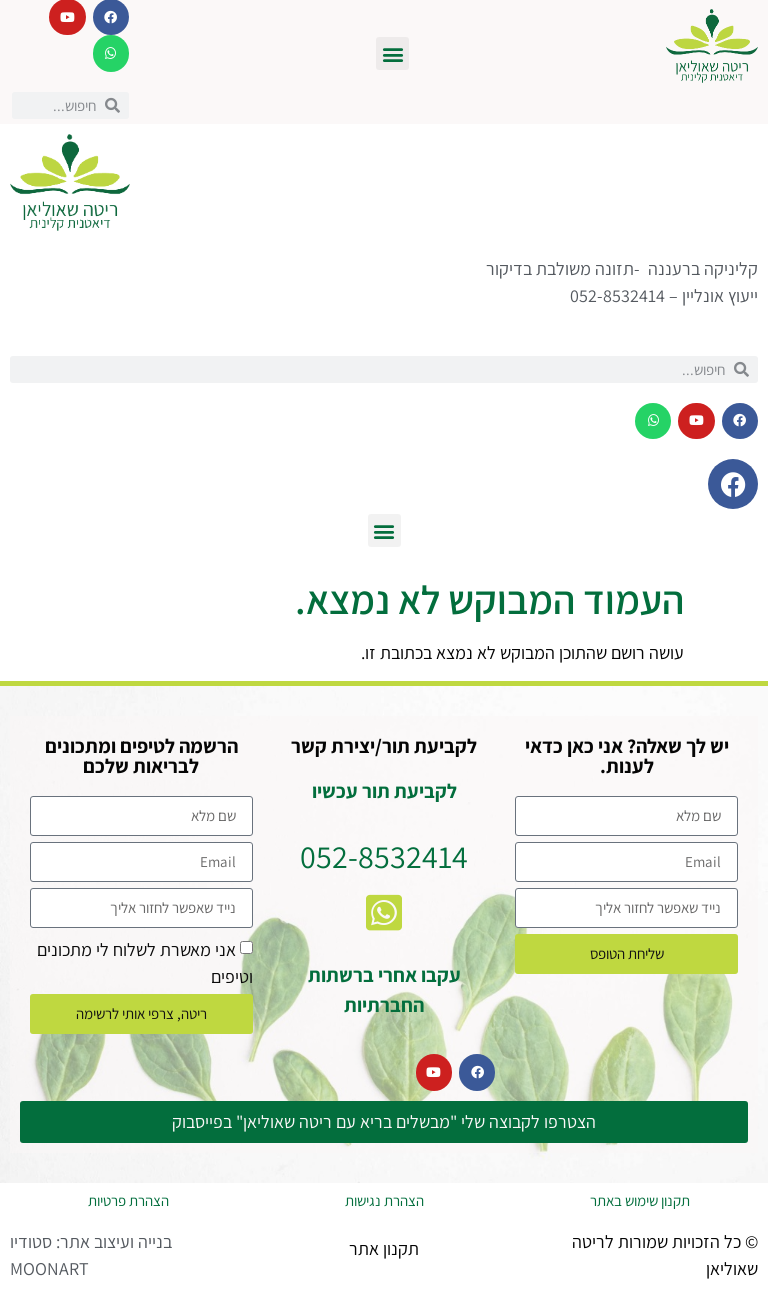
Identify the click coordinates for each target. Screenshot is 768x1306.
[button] (392, 53)
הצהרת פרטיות (128, 1200)
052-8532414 (384, 856)
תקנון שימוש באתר (640, 1200)
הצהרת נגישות (384, 1200)
